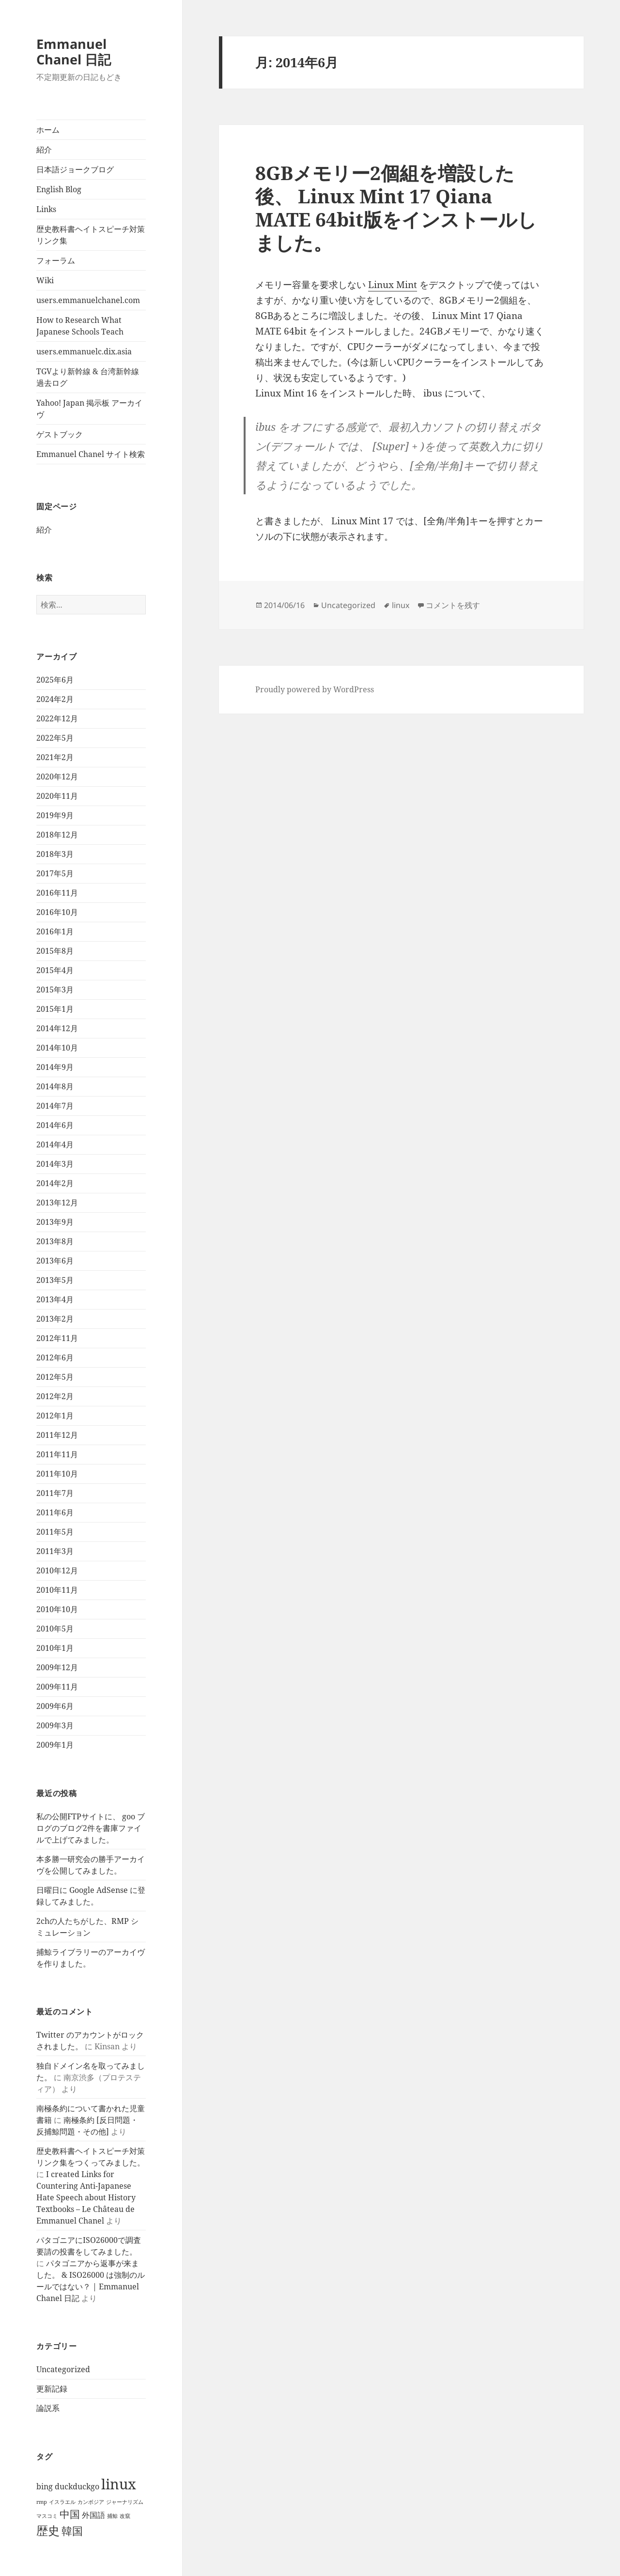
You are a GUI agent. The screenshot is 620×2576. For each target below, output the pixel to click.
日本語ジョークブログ (75, 169)
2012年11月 (57, 1338)
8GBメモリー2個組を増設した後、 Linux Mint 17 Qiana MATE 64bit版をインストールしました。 (396, 207)
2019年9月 (55, 815)
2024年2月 (55, 699)
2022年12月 (57, 718)
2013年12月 (57, 1202)
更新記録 (51, 2388)
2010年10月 (57, 1609)
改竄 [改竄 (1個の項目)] (125, 2516)
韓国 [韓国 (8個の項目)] (72, 2531)
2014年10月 (57, 1047)
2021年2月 (55, 757)
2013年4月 (55, 1299)
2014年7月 (55, 1105)
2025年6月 (55, 679)
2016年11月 (57, 892)
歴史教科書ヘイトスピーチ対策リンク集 (90, 235)
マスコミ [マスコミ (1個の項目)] (47, 2516)
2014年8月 (55, 1086)
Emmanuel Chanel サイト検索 (90, 454)
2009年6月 (55, 1706)
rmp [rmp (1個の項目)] (41, 2502)
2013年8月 (55, 1241)
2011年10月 (57, 1473)
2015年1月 (55, 1009)
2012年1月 (55, 1415)
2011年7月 (55, 1493)
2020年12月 (57, 776)
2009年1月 (55, 1744)
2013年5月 (55, 1280)
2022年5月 (55, 737)
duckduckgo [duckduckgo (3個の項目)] (77, 2486)
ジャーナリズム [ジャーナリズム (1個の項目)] (124, 2502)
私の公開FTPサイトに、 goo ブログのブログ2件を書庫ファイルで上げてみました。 (90, 1828)
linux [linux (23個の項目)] (118, 2484)
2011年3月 (55, 1551)
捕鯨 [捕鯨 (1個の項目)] (112, 2516)
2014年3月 (55, 1163)
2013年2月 (55, 1318)
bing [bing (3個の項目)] (44, 2486)
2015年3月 (55, 989)
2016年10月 (57, 912)
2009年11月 (57, 1686)
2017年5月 (55, 873)
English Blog (58, 189)
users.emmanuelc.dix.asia (84, 351)
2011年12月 (57, 1435)
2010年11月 (57, 1590)
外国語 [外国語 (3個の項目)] (93, 2515)
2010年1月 (55, 1648)
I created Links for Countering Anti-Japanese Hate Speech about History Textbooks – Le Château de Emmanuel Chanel (86, 2197)
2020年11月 (57, 796)
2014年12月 (57, 1028)
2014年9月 (55, 1067)
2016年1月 (55, 931)
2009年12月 (57, 1667)
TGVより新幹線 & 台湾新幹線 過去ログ (87, 377)
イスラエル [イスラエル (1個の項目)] (62, 2502)
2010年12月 (57, 1570)
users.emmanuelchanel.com (88, 300)
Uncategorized (63, 2369)
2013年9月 (55, 1222)
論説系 (48, 2408)
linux (400, 605)
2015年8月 (55, 950)
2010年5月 (55, 1628)
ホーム (48, 129)
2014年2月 (55, 1183)
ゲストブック (59, 434)
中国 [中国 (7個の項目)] (70, 2514)
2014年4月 (55, 1144)
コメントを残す (453, 605)
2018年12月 (57, 834)
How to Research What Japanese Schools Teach (80, 326)
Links (46, 209)
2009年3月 (55, 1725)
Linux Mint (392, 284)
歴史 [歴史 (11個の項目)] (48, 2530)
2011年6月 (55, 1512)
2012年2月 (55, 1396)
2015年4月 (55, 970)
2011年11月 (57, 1454)
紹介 (44, 149)
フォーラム (55, 260)
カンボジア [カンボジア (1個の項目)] (91, 2502)
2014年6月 (55, 1125)
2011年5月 (55, 1531)
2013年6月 (55, 1260)
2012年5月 (55, 1377)
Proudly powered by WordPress (314, 689)
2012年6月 (55, 1357)
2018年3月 (55, 854)
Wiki (45, 280)
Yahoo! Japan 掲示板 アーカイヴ (89, 408)
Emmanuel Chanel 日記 (73, 51)
